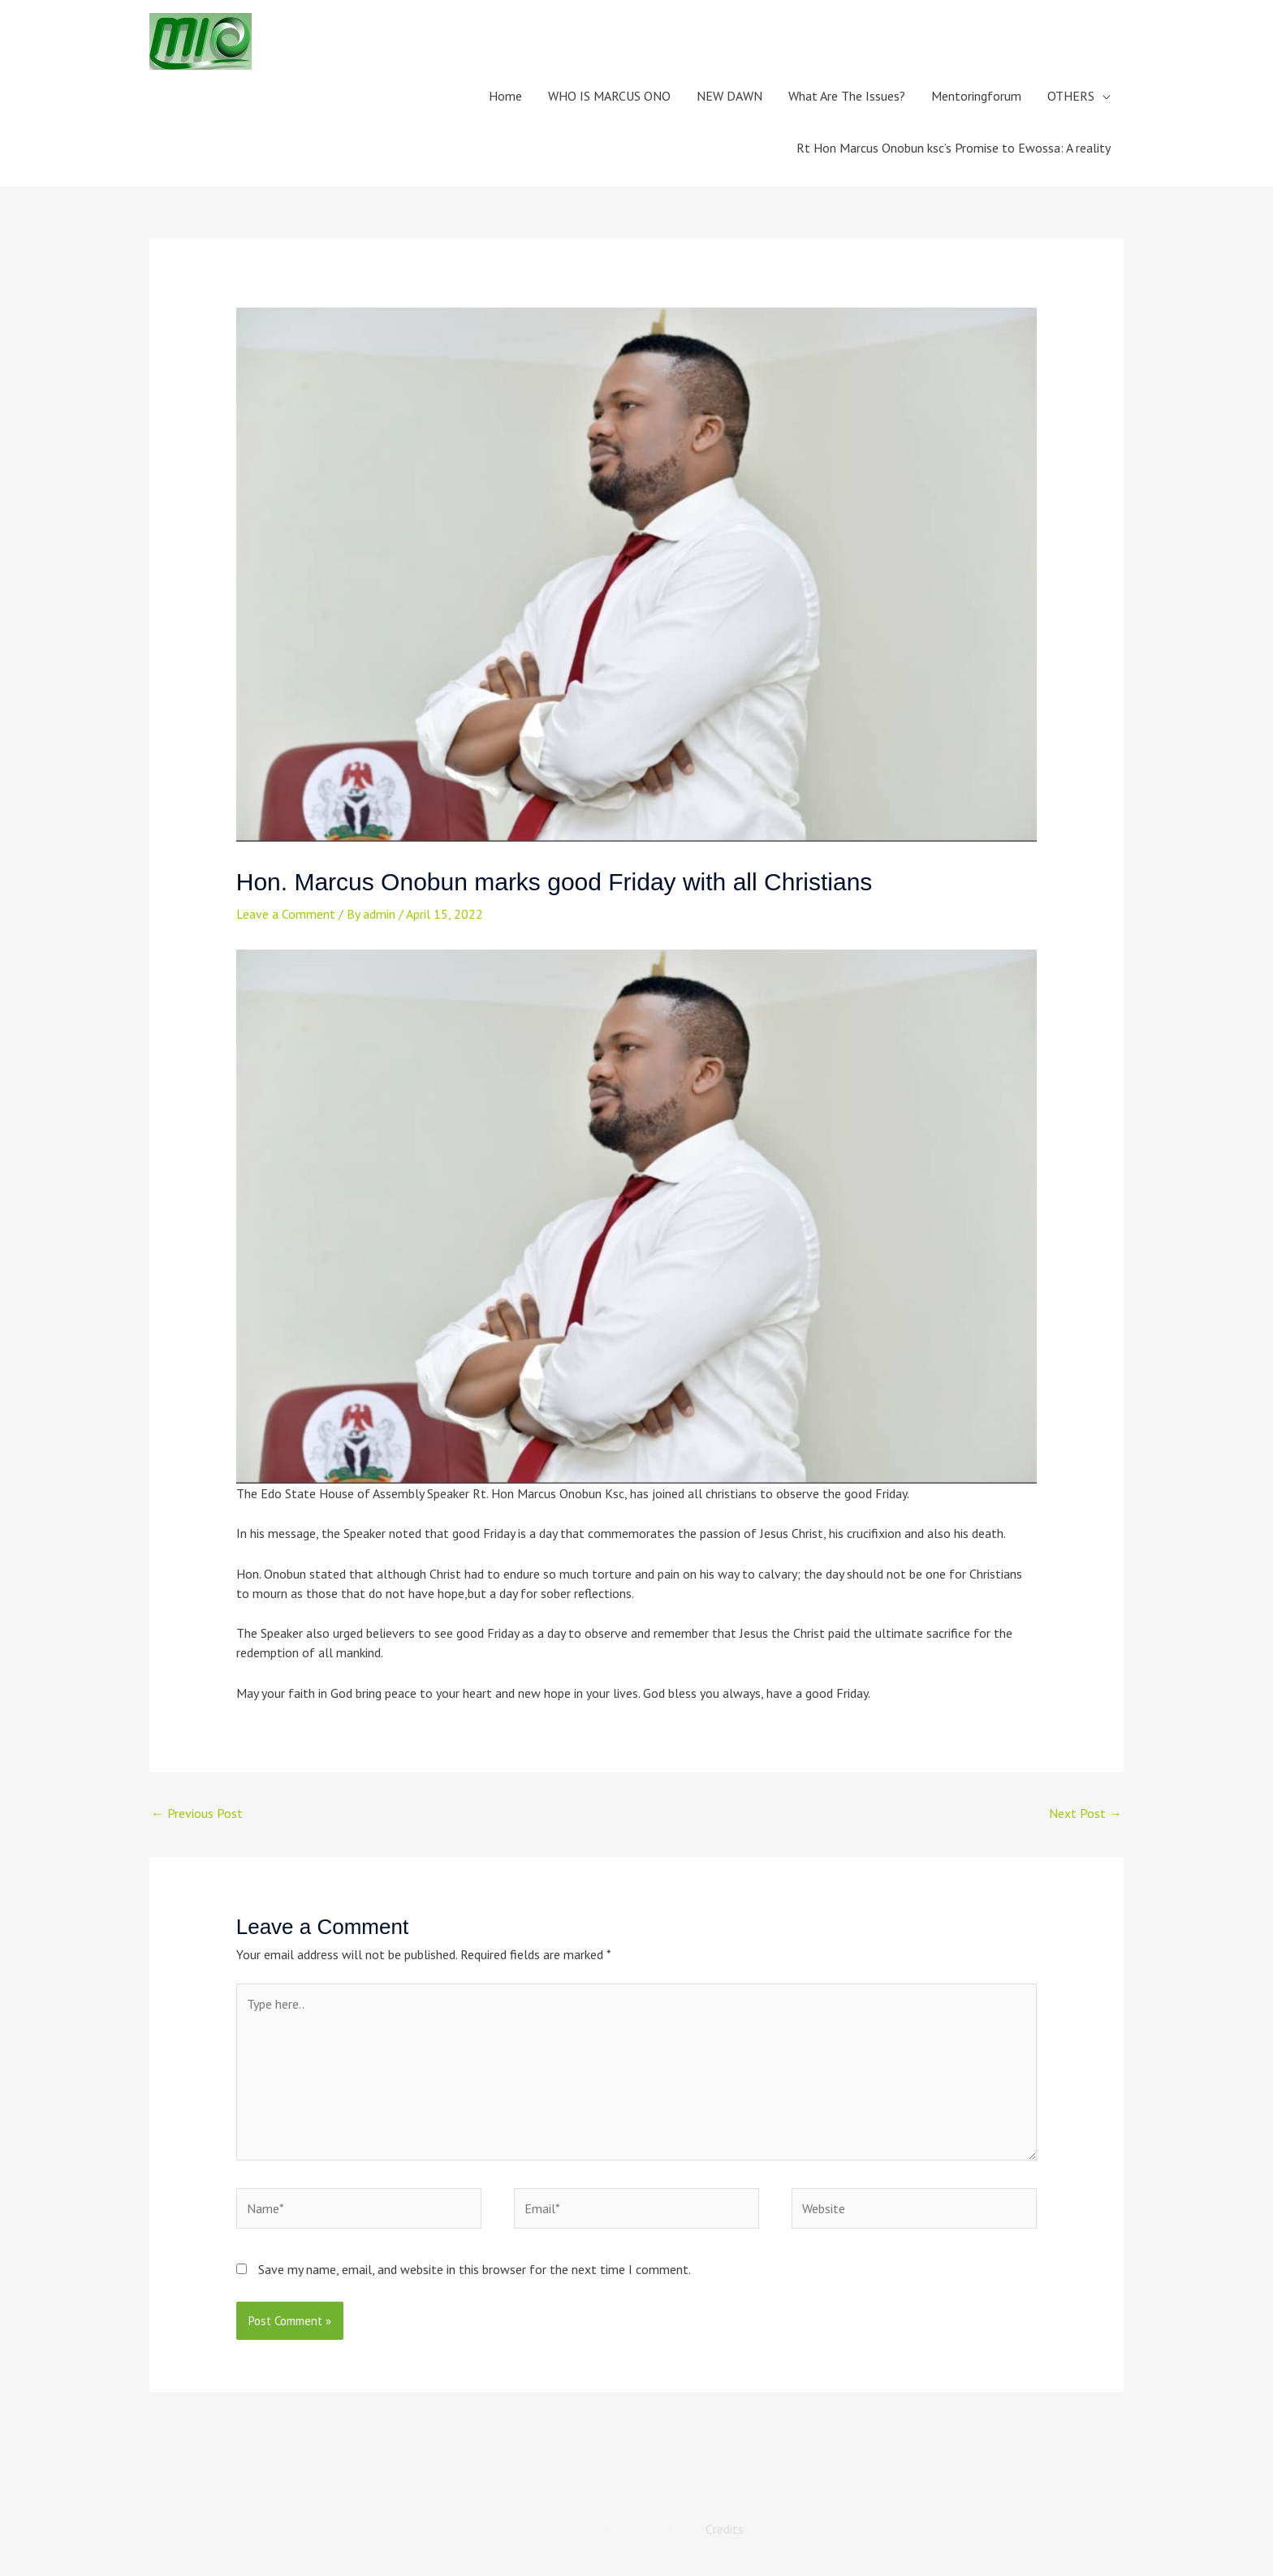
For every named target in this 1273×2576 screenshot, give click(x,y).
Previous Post (197, 1813)
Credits (725, 2529)
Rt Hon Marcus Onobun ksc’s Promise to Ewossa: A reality (953, 148)
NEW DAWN (729, 96)
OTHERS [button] (1070, 96)
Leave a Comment (285, 914)
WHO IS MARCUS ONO (609, 96)
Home (505, 96)
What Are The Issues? (846, 96)
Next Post (1085, 1813)
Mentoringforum (976, 96)
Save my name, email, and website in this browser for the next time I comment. (474, 2269)
